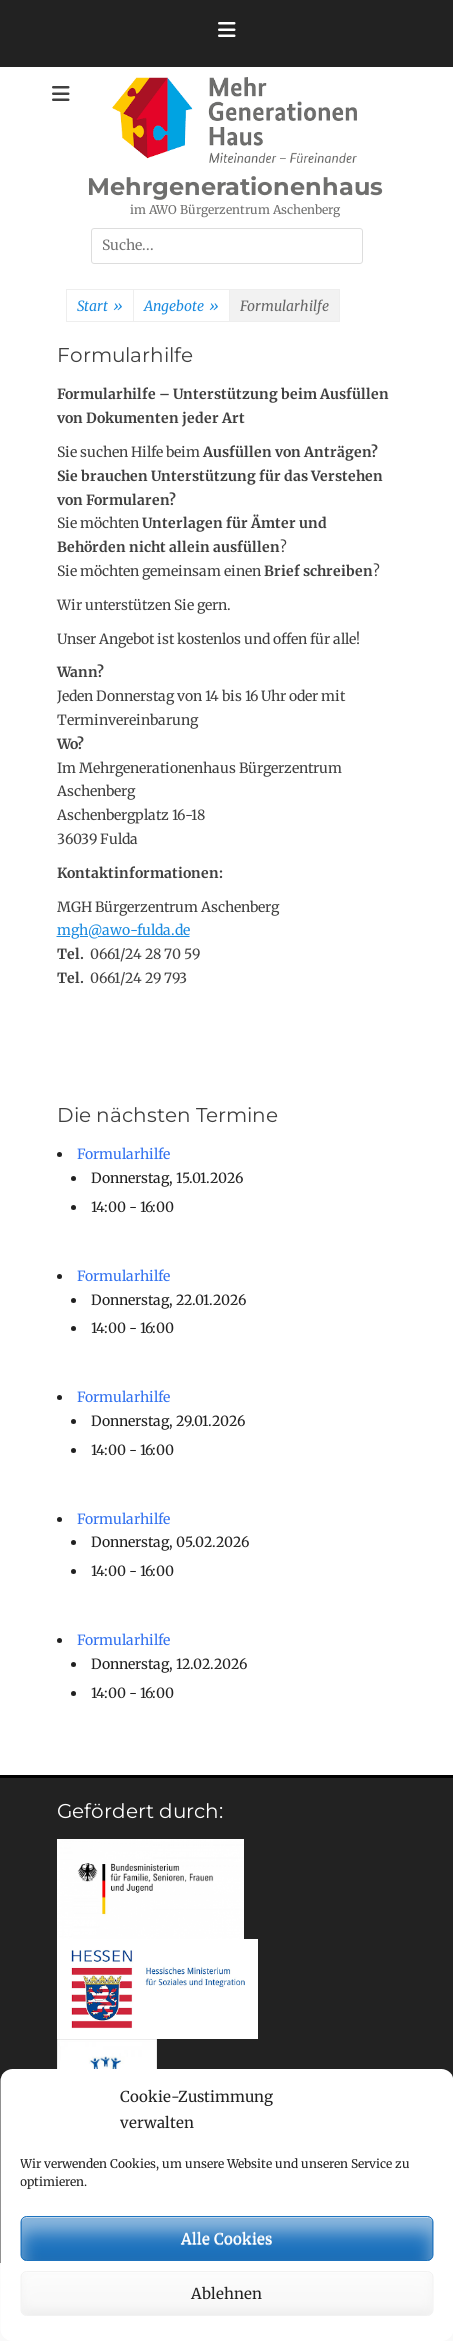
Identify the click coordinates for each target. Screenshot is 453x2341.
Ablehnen (226, 2293)
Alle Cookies (226, 2238)
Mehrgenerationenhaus (235, 186)
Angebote (181, 307)
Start (100, 307)
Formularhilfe (123, 1154)
